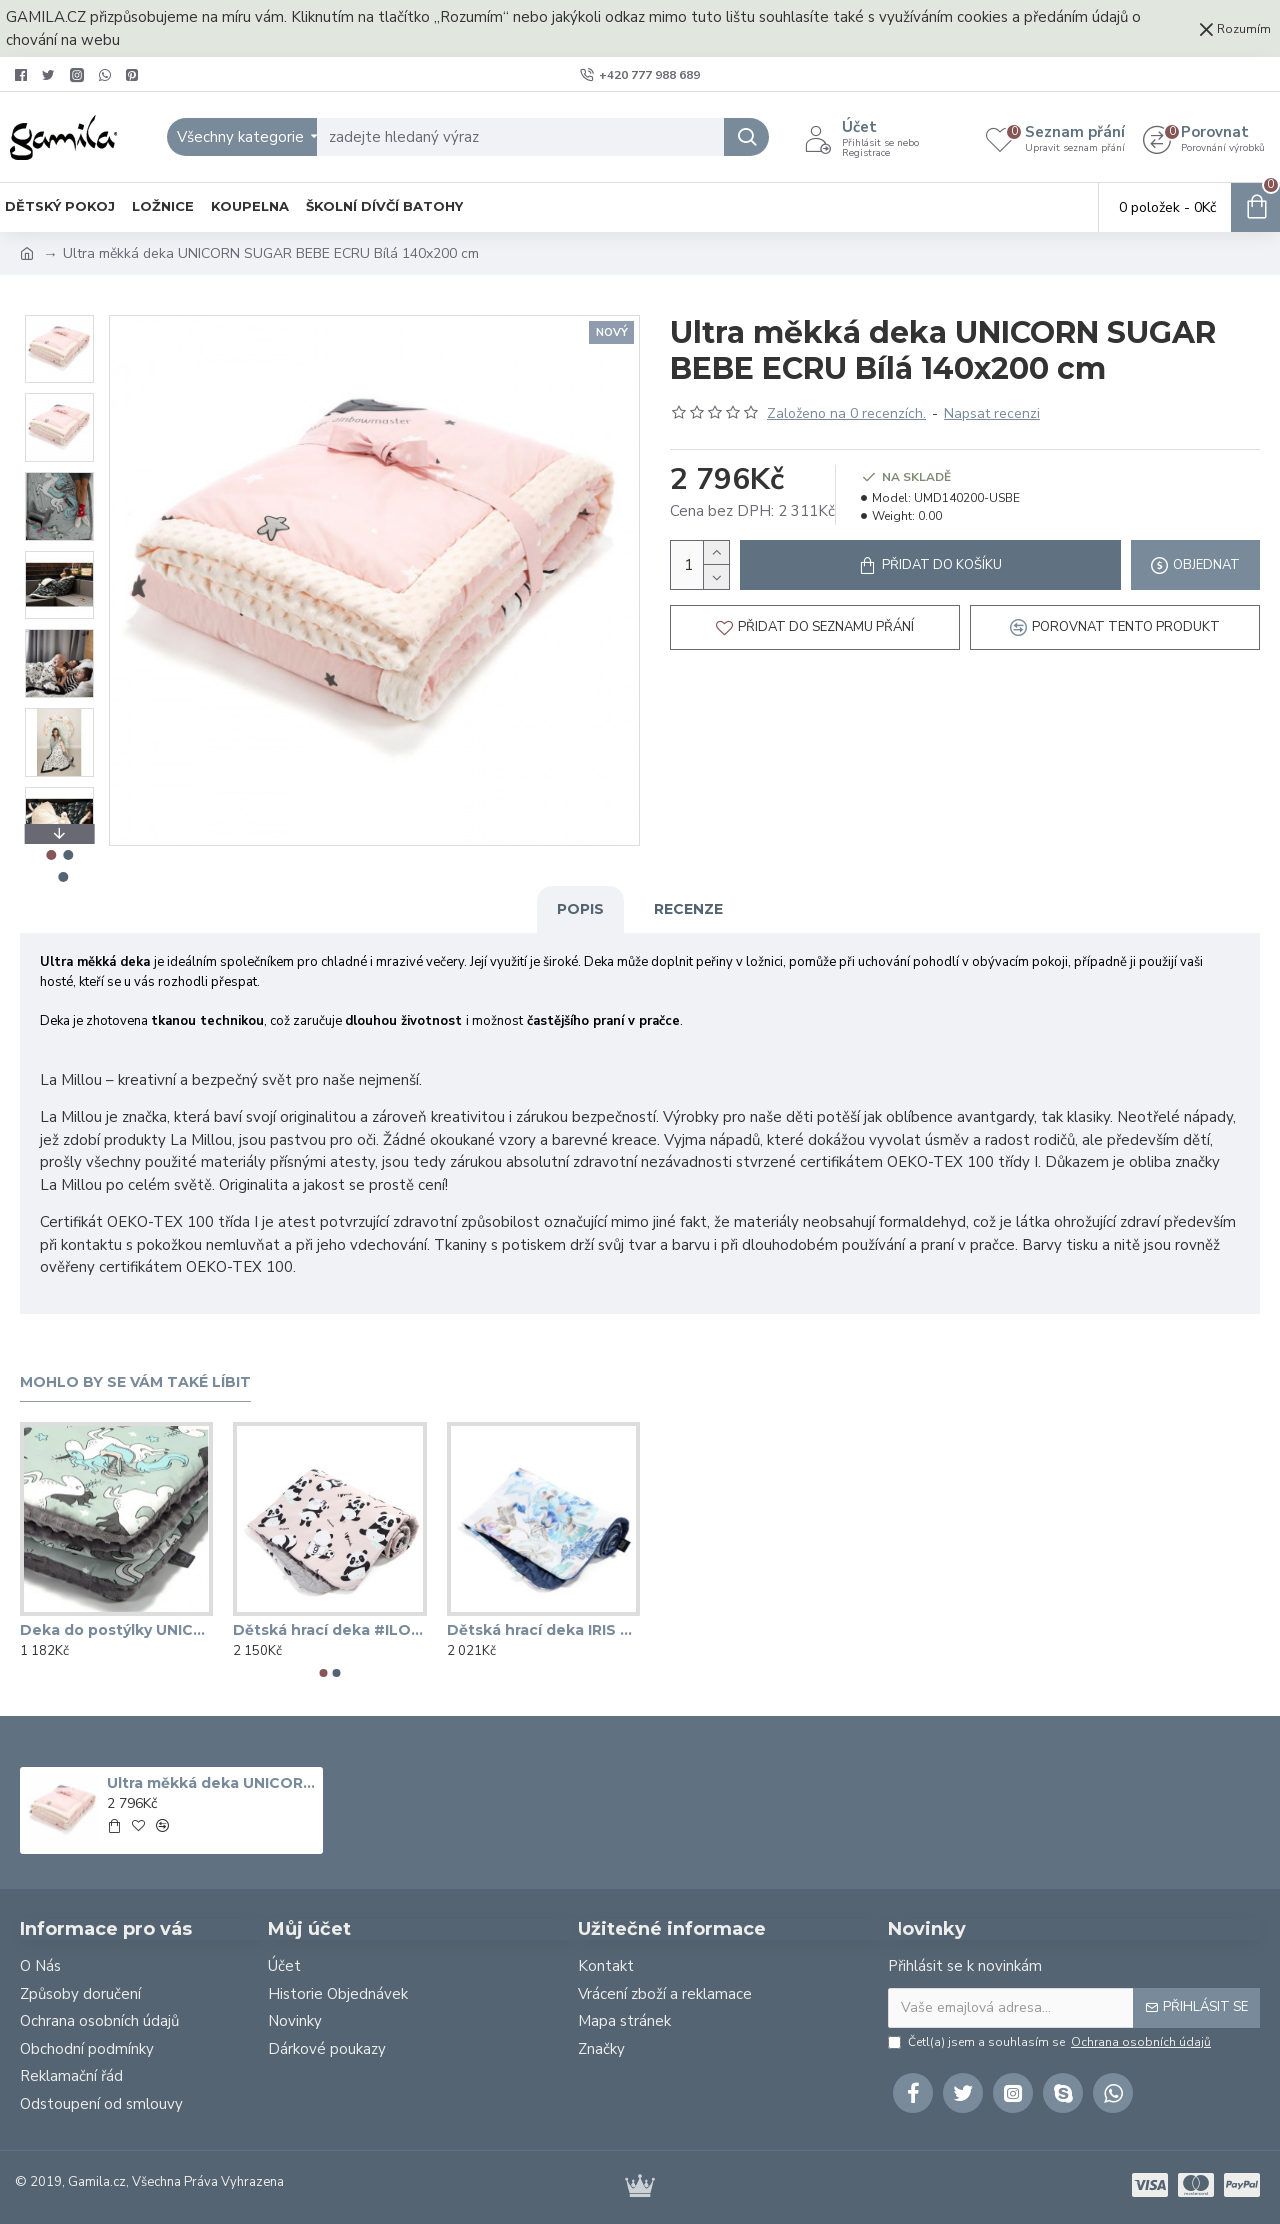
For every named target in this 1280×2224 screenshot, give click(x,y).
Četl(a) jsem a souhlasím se (1051, 2042)
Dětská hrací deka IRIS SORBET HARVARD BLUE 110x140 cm (543, 1630)
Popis (580, 909)
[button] (324, 1673)
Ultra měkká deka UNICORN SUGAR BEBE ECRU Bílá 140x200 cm (211, 1783)
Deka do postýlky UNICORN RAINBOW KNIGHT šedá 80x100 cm (116, 1630)
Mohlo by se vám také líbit (135, 1382)
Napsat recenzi (992, 413)
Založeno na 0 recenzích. (846, 413)
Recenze (688, 909)
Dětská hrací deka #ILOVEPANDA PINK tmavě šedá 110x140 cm (329, 1630)
